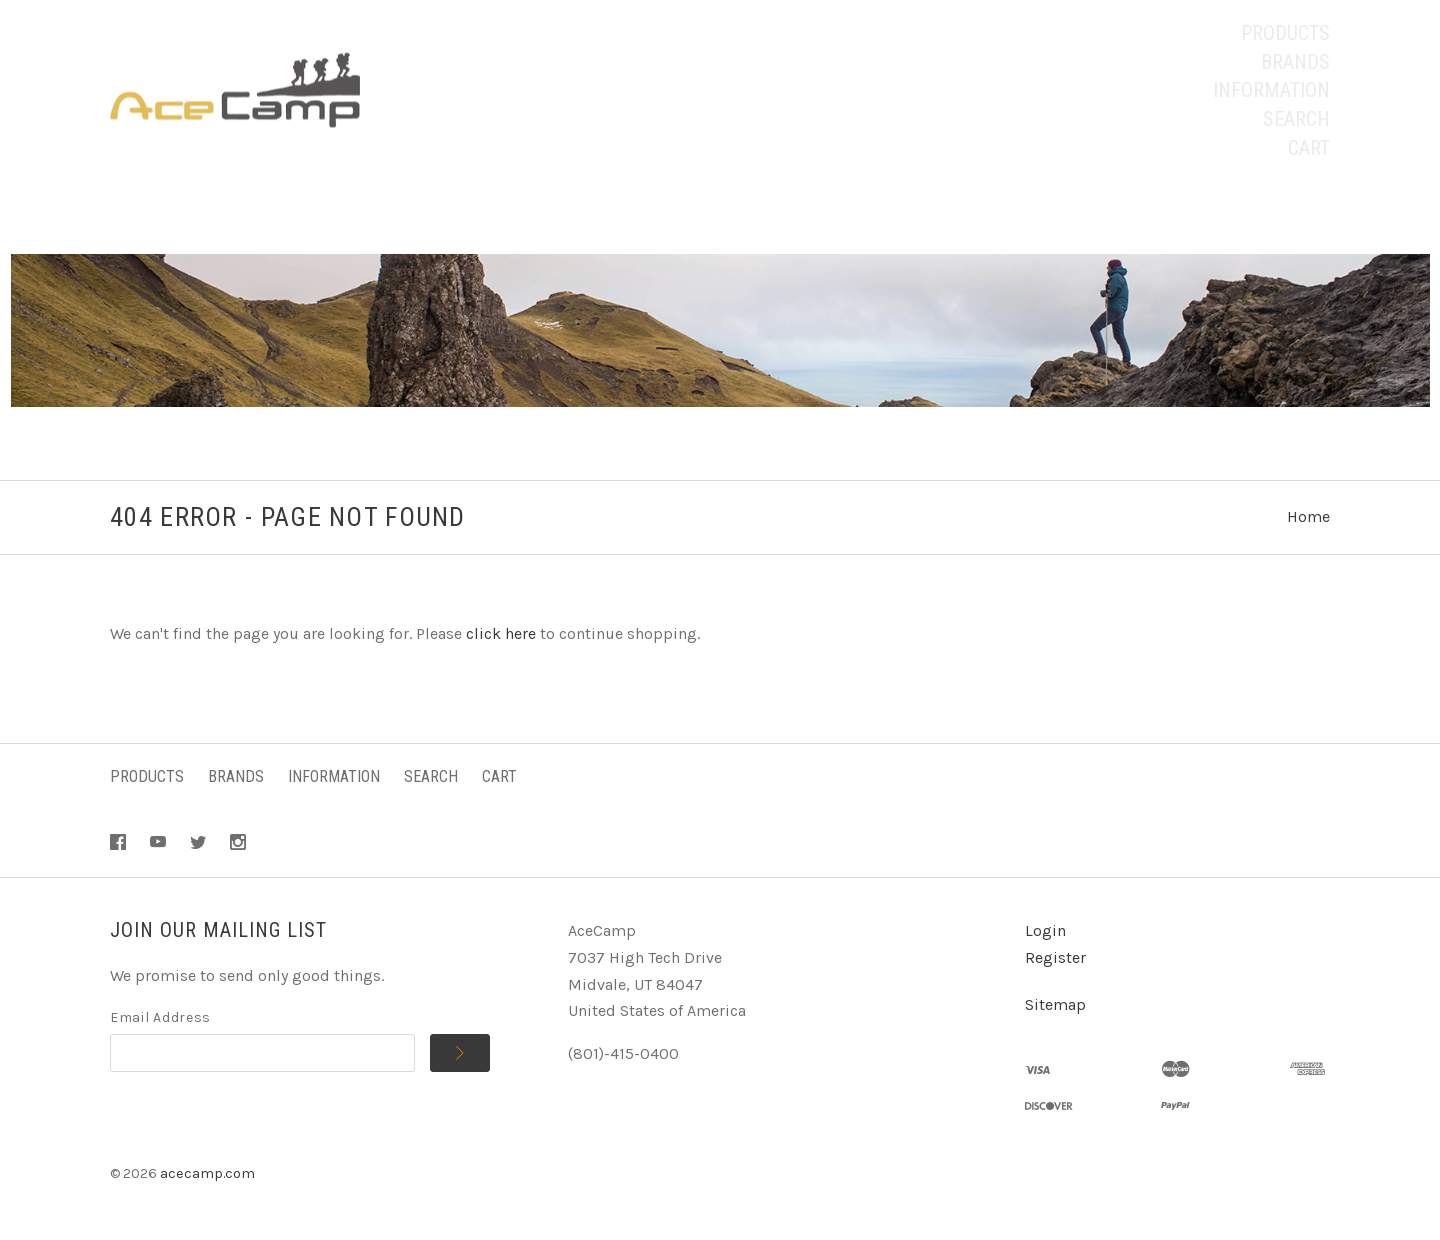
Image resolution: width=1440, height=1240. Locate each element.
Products (1285, 33)
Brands (1295, 62)
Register (1055, 957)
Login (1045, 930)
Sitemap (1055, 1004)
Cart (1309, 148)
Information (1271, 90)
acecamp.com (207, 1173)
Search (1296, 119)
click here (501, 633)
